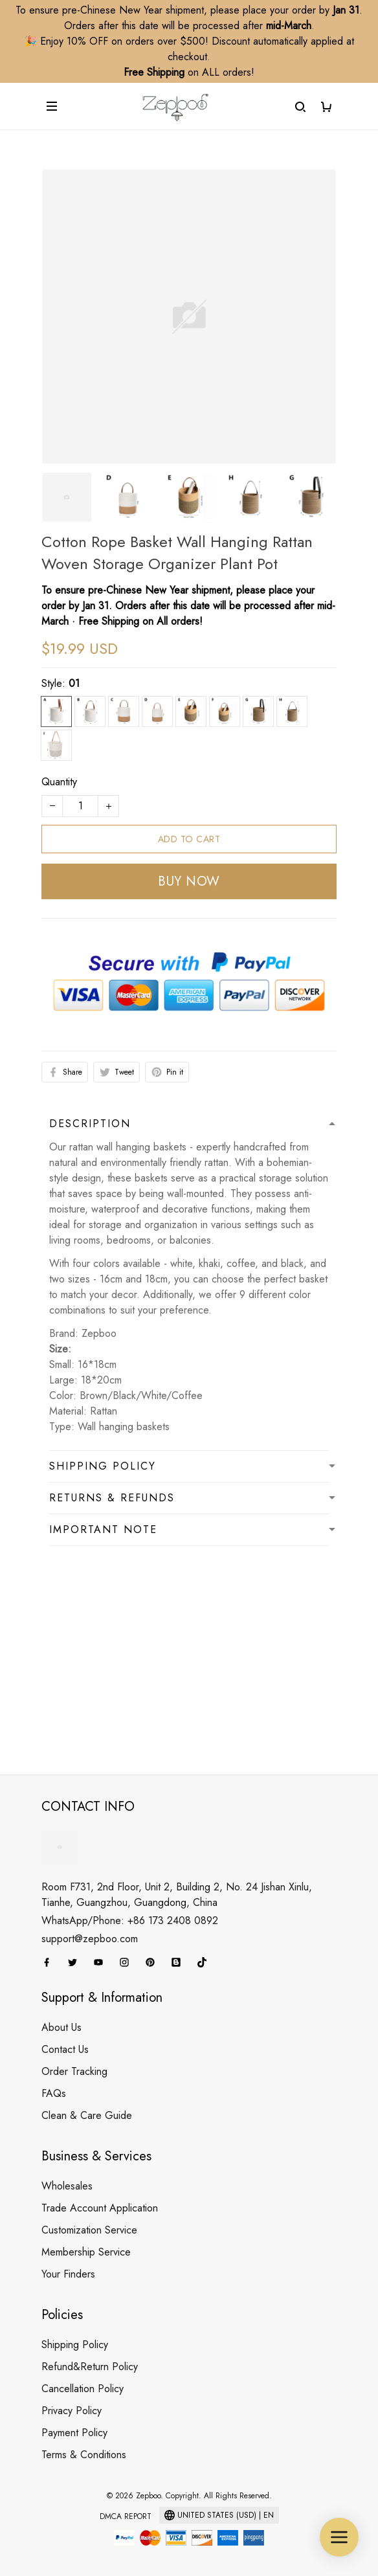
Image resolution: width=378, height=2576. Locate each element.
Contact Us (65, 2049)
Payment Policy (74, 2432)
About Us (61, 2027)
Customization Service (89, 2230)
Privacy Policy (71, 2410)
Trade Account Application (99, 2208)
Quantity (59, 781)
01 (74, 683)
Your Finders (68, 2274)
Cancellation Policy (82, 2388)
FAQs (53, 2093)
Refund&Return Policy (89, 2366)
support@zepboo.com (89, 1938)
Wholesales (67, 2185)
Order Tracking (74, 2071)
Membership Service (86, 2252)
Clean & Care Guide (86, 2115)
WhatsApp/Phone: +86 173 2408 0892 (129, 1920)
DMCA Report (125, 2516)
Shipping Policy (74, 2344)
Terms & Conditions (83, 2454)
